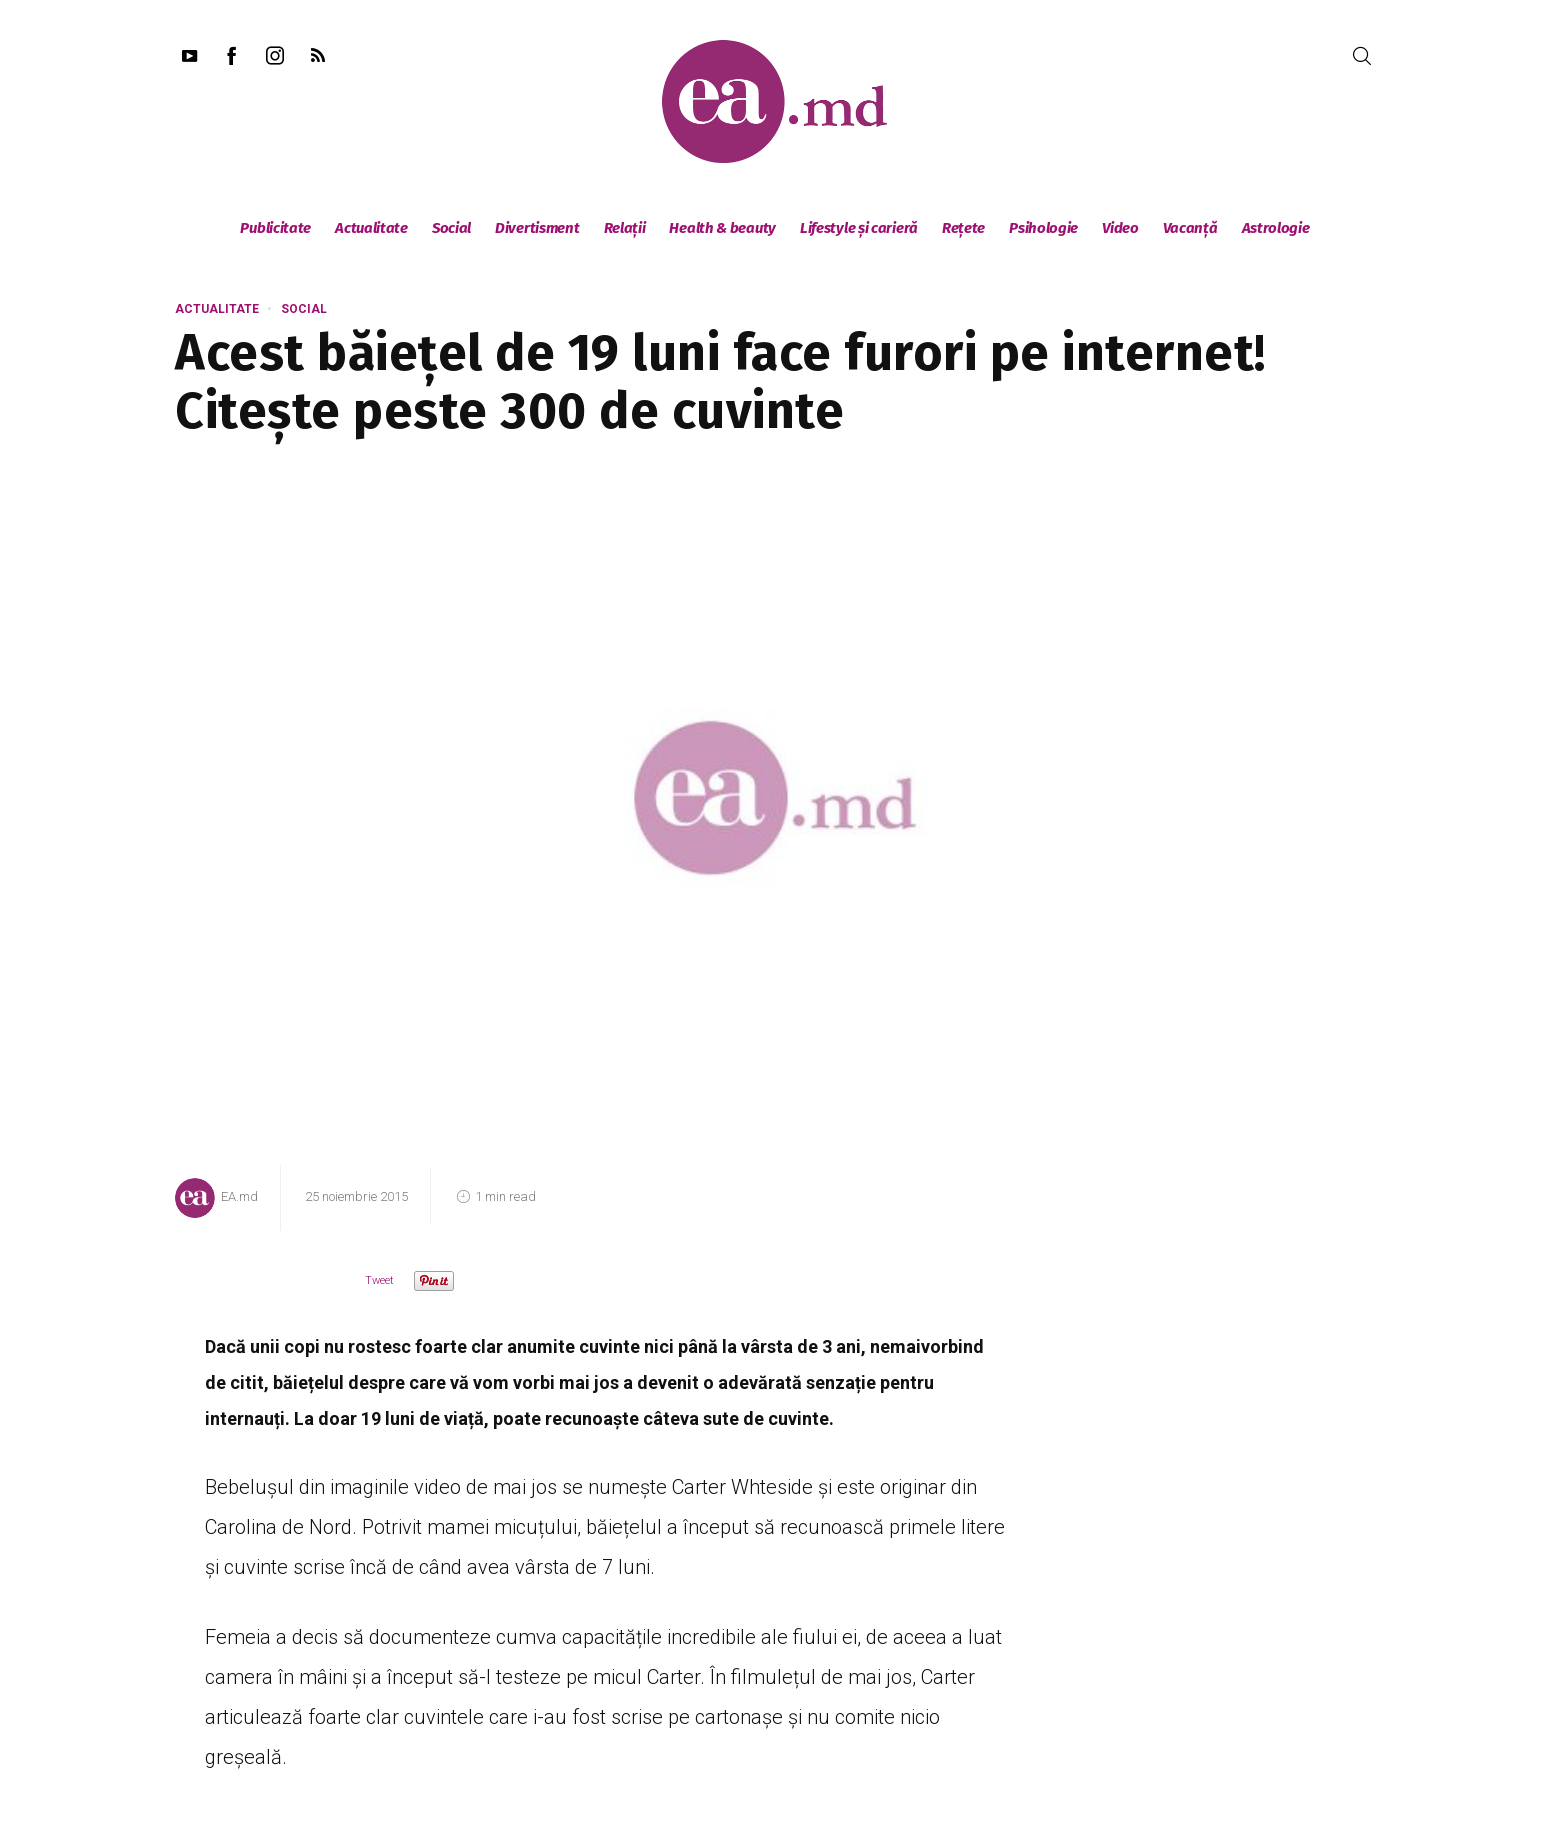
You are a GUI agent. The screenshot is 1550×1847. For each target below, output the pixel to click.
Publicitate (275, 228)
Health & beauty (722, 228)
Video (1120, 228)
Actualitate (371, 228)
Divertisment (537, 228)
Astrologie (1276, 228)
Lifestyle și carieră (859, 228)
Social (451, 228)
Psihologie (1043, 228)
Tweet (379, 1280)
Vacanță (1190, 228)
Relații (625, 228)
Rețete (963, 228)
